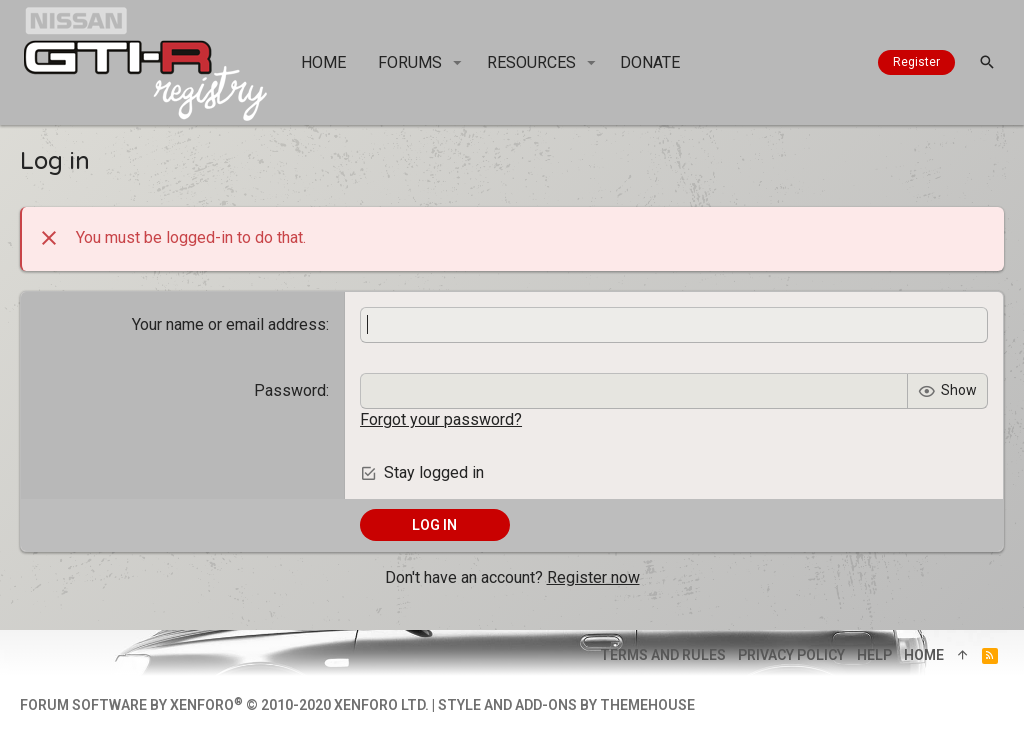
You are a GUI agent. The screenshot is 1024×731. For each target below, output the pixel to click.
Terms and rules (663, 655)
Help (874, 655)
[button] (457, 63)
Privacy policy (791, 655)
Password (290, 390)
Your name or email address (229, 324)
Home (924, 655)
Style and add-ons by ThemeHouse (566, 705)
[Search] (987, 62)
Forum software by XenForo (224, 705)
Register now (593, 577)
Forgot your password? (441, 419)
